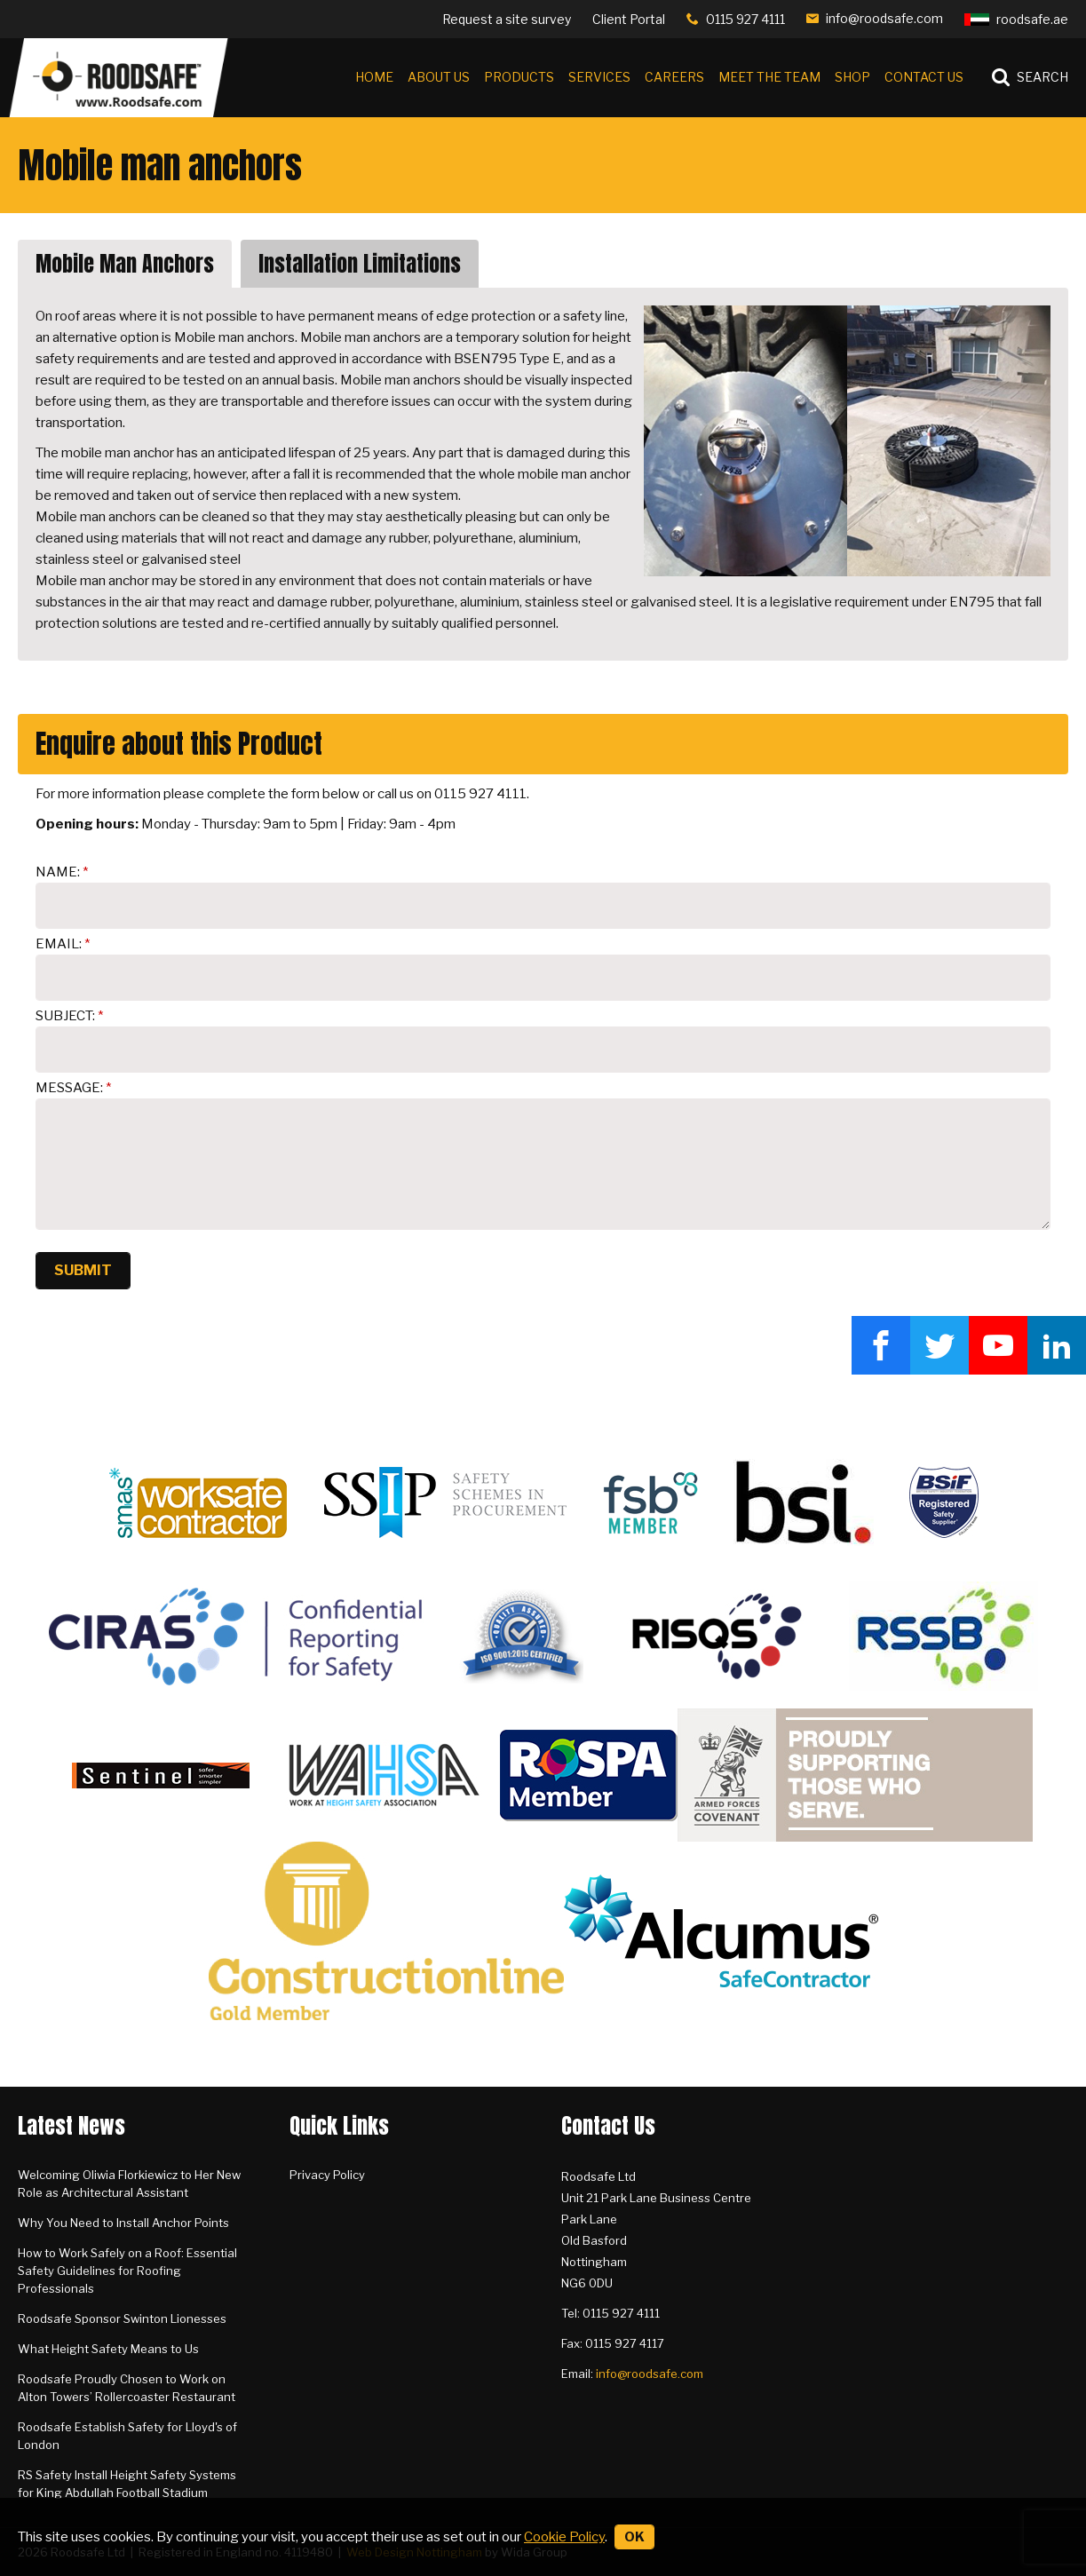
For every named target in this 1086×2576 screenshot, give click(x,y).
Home (374, 76)
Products (519, 76)
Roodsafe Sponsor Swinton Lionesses (122, 2318)
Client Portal (628, 19)
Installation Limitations (359, 264)
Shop (852, 76)
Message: (69, 1088)
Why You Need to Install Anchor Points (123, 2222)
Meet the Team (769, 76)
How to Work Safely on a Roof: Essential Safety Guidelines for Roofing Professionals (127, 2270)
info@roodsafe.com (884, 18)
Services (599, 76)
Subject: (65, 1016)
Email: (59, 944)
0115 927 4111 (745, 19)
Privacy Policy (327, 2175)
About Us (439, 76)
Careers (674, 76)
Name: (58, 872)
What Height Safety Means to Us (108, 2349)
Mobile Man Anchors (125, 264)
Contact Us (923, 76)
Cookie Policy (564, 2537)
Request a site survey (506, 19)
